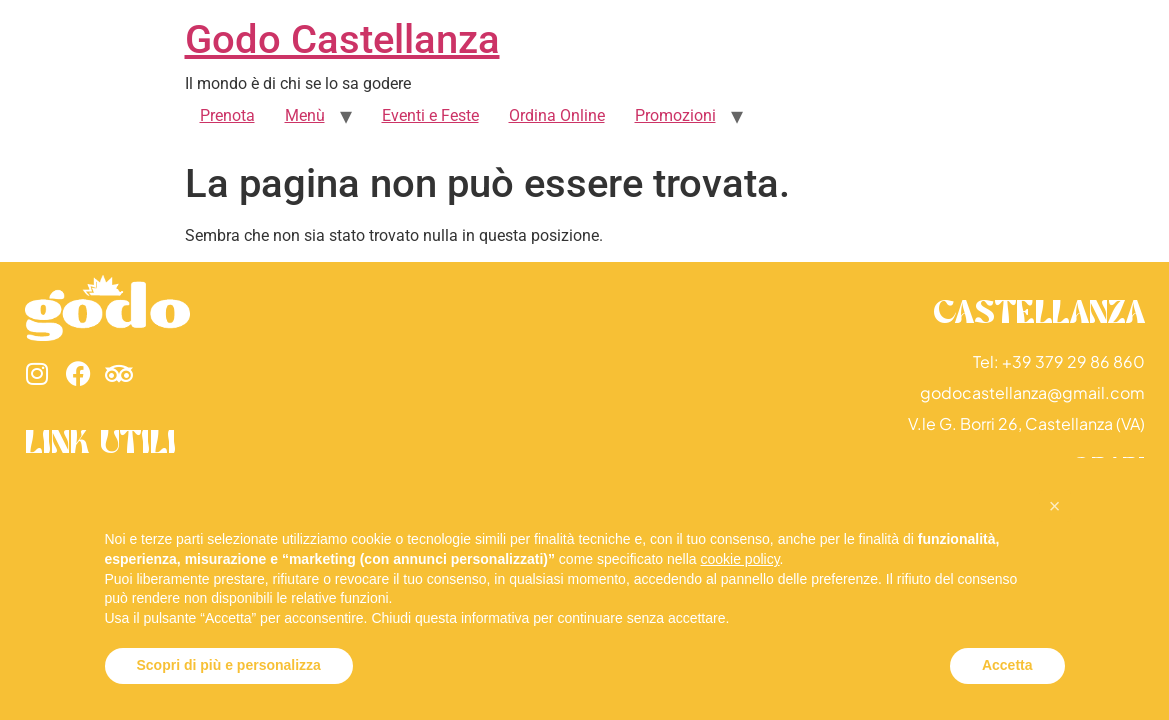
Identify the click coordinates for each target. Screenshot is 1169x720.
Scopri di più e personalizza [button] (229, 665)
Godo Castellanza (342, 39)
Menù (305, 115)
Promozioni (675, 115)
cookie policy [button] (739, 559)
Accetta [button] (1007, 665)
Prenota (227, 115)
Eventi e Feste (430, 115)
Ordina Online (557, 115)
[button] (1055, 506)
